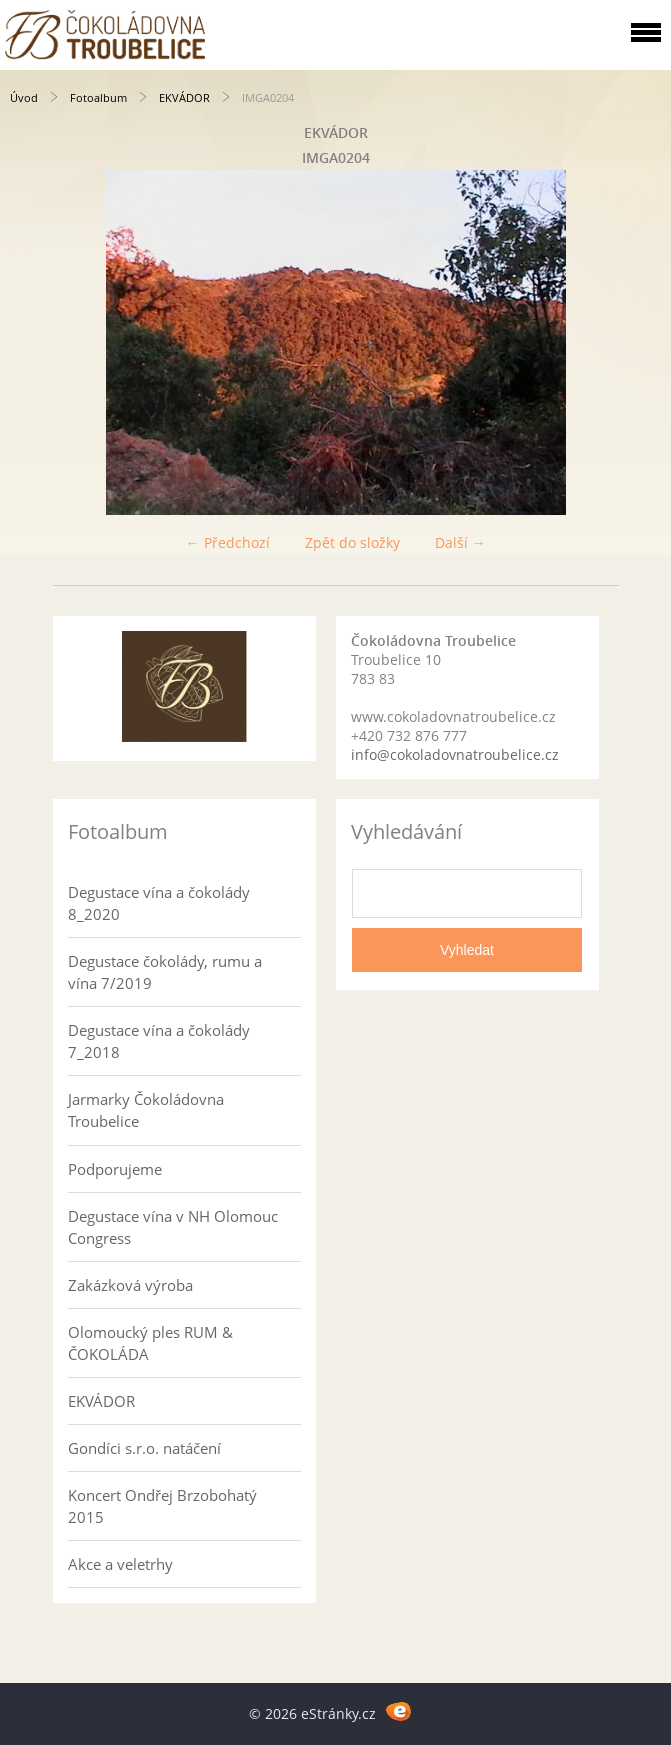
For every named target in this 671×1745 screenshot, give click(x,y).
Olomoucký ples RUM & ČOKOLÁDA (150, 1343)
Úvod (24, 97)
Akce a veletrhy (120, 1564)
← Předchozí (228, 542)
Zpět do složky (352, 542)
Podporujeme (115, 1169)
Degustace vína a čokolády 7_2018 (159, 1041)
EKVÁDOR (184, 97)
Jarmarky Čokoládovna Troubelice (146, 1110)
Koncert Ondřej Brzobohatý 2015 (162, 1506)
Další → (460, 542)
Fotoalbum (98, 97)
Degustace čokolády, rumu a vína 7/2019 (165, 972)
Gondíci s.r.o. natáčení (144, 1448)
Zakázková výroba (130, 1285)
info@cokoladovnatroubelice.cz (455, 754)
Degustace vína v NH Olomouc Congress (173, 1227)
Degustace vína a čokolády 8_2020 (159, 903)
